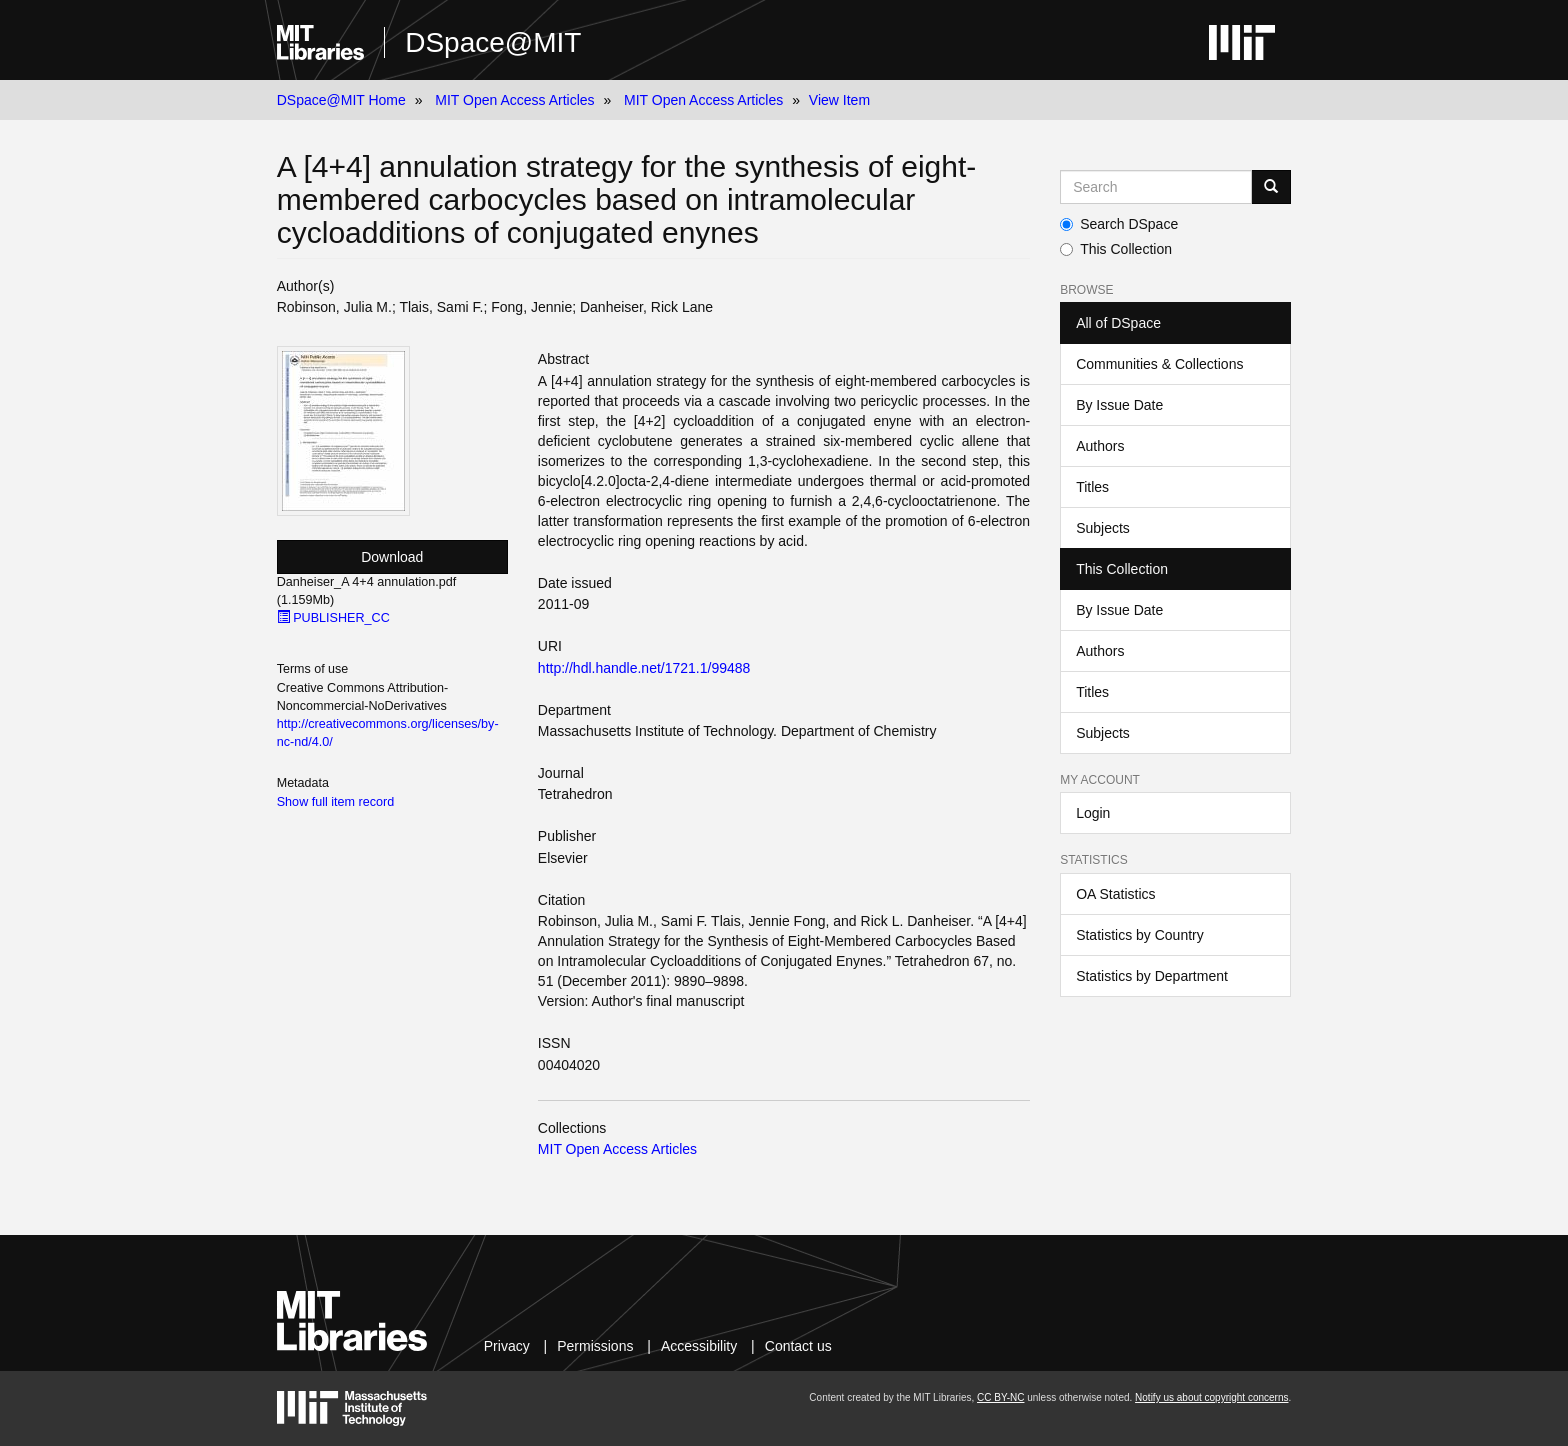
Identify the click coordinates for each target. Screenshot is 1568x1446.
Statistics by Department (1152, 976)
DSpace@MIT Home (341, 100)
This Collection (1116, 249)
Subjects (1103, 528)
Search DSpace (1119, 224)
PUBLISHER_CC (333, 618)
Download (392, 557)
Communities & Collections (1159, 364)
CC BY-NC (1000, 1397)
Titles (1092, 487)
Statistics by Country (1140, 935)
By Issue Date (1119, 405)
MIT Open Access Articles (514, 100)
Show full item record (336, 802)
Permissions (595, 1346)
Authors (1100, 446)
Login (1093, 813)
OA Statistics (1115, 894)
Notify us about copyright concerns (1211, 1397)
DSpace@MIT (493, 42)
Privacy (507, 1346)
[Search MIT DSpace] (1156, 187)
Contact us (798, 1346)
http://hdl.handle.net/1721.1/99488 (644, 668)
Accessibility (699, 1346)
